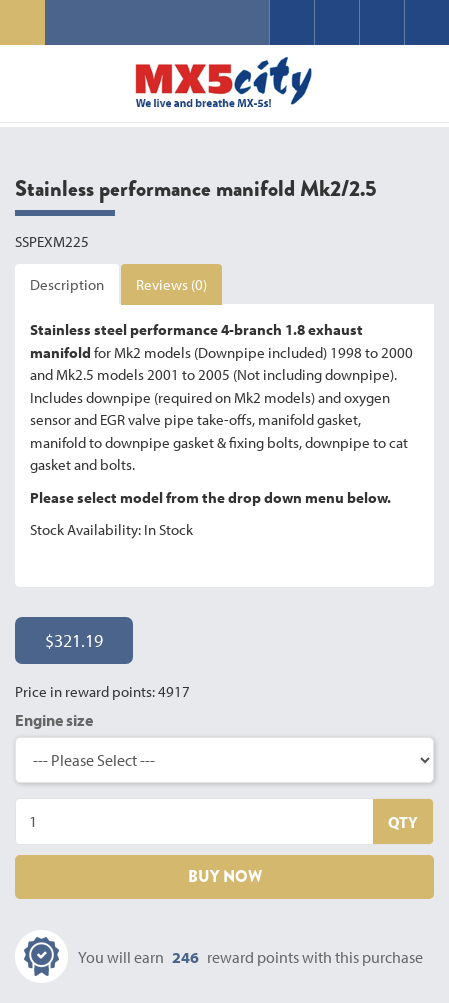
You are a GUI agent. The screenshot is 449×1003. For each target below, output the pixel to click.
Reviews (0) (171, 284)
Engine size (54, 720)
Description (67, 284)
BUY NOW (225, 876)
